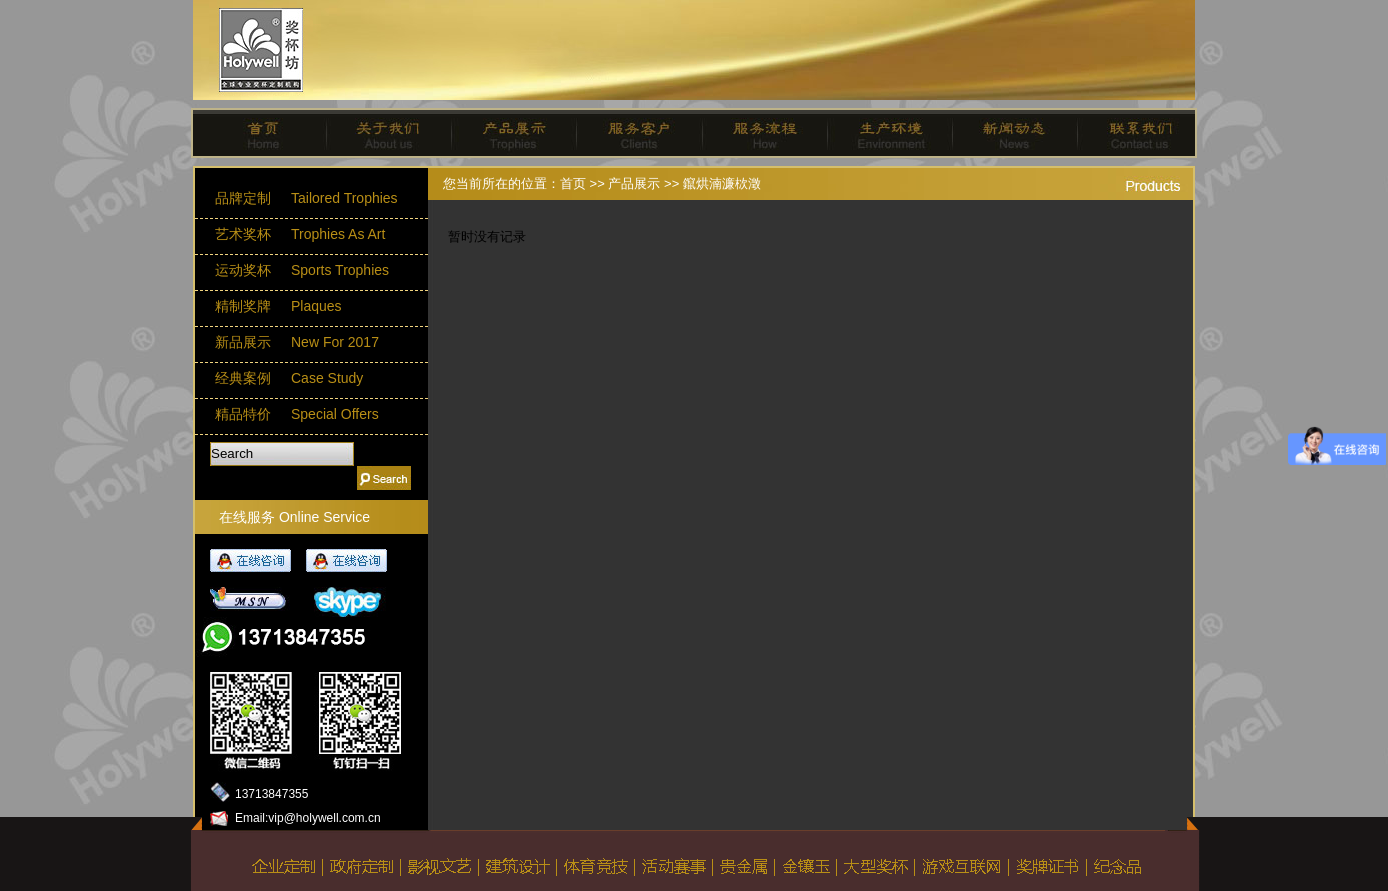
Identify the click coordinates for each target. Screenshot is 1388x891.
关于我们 (381, 133)
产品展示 (506, 133)
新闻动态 (1006, 133)
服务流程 (756, 133)
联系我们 (1131, 133)
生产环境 (881, 133)
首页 (256, 133)
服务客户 (631, 133)
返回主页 (278, 847)
